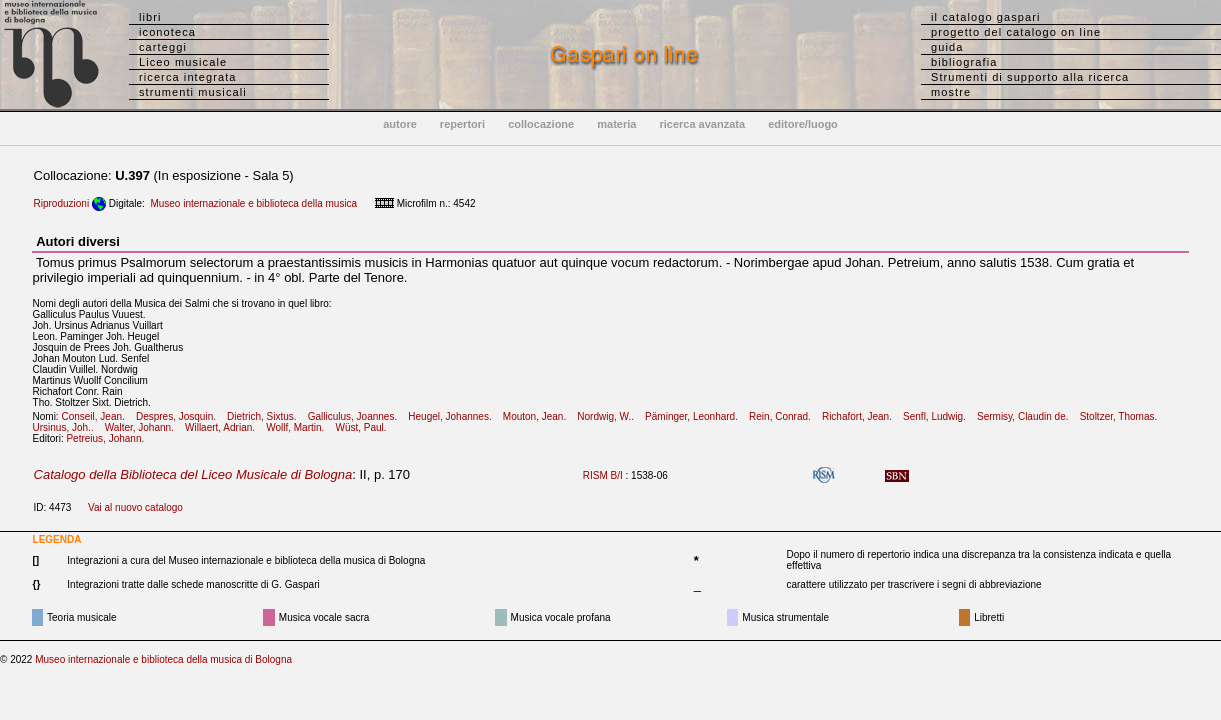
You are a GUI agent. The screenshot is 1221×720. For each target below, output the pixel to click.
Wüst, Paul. (364, 427)
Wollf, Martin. (299, 427)
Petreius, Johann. (109, 438)
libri (150, 17)
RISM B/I (603, 475)
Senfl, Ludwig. (938, 416)
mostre (951, 92)
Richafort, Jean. (861, 416)
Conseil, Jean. (97, 416)
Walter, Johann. (143, 427)
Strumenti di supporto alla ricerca (1030, 77)
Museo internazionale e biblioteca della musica (253, 203)
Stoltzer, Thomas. (1123, 416)
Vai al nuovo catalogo (135, 507)
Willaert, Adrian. (224, 427)
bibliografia (964, 62)
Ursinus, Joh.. (67, 427)
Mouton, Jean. (539, 416)
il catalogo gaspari (986, 17)
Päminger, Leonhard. (695, 416)
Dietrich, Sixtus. (266, 416)
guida (947, 47)
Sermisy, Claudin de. (1027, 416)
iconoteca (167, 32)
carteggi (163, 47)
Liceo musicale (183, 62)
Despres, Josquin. (180, 416)
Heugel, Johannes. (454, 416)
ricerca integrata (188, 77)
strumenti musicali (193, 92)
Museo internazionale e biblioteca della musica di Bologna (163, 659)
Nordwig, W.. (609, 416)
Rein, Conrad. (784, 416)
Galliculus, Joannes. (357, 416)
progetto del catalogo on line (1016, 32)
